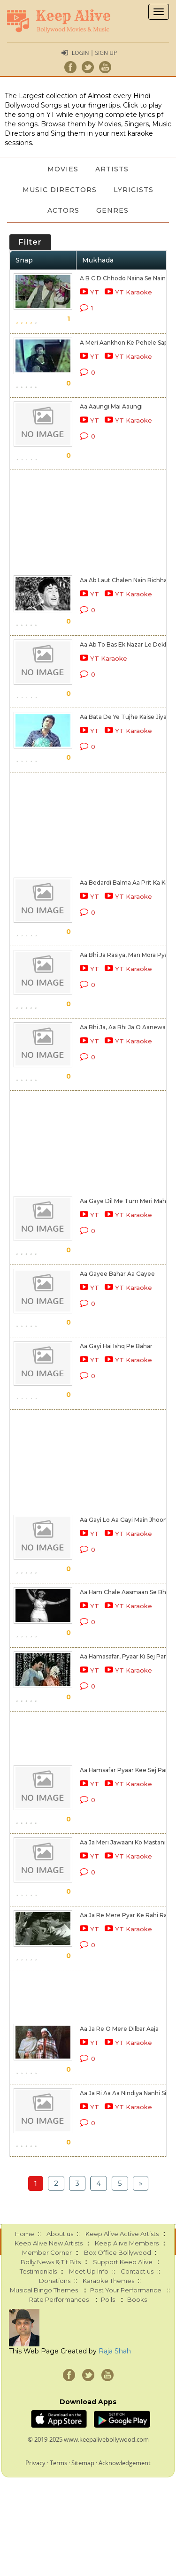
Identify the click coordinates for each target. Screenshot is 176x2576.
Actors (63, 210)
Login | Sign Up (94, 53)
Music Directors (60, 189)
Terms (58, 2463)
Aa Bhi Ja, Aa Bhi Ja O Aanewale (125, 1027)
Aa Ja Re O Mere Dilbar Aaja (119, 2028)
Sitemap (82, 2463)
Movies (62, 169)
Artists (112, 169)
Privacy (35, 2463)
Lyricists (133, 189)
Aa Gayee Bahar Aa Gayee (117, 1273)
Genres (112, 210)
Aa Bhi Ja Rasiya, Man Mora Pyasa (127, 954)
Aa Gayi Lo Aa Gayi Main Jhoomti (126, 1519)
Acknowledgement (125, 2463)
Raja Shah (115, 2351)
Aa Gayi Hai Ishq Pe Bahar (116, 1346)
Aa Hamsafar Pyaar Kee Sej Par (124, 1770)
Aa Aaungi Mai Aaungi (111, 406)
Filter (30, 242)
